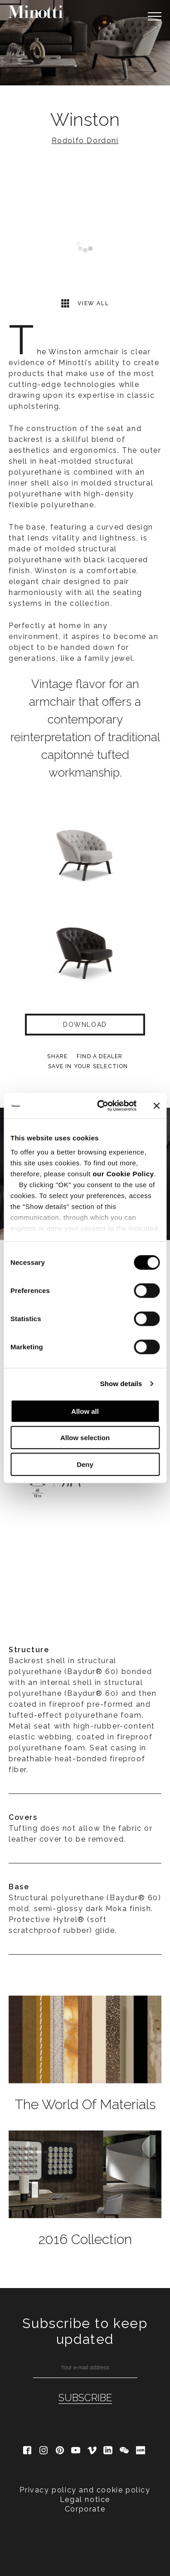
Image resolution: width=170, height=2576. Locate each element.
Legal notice (85, 2499)
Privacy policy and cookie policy (84, 2490)
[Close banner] (156, 1106)
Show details (121, 1383)
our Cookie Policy (123, 1174)
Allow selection (85, 1438)
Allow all (85, 1411)
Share (57, 1056)
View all (85, 303)
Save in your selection (88, 1066)
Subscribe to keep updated (84, 2331)
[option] (85, 42)
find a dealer (100, 1056)
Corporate (85, 2509)
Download (85, 1024)
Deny (85, 1464)
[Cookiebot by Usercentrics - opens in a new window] (101, 1106)
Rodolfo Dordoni (85, 140)
